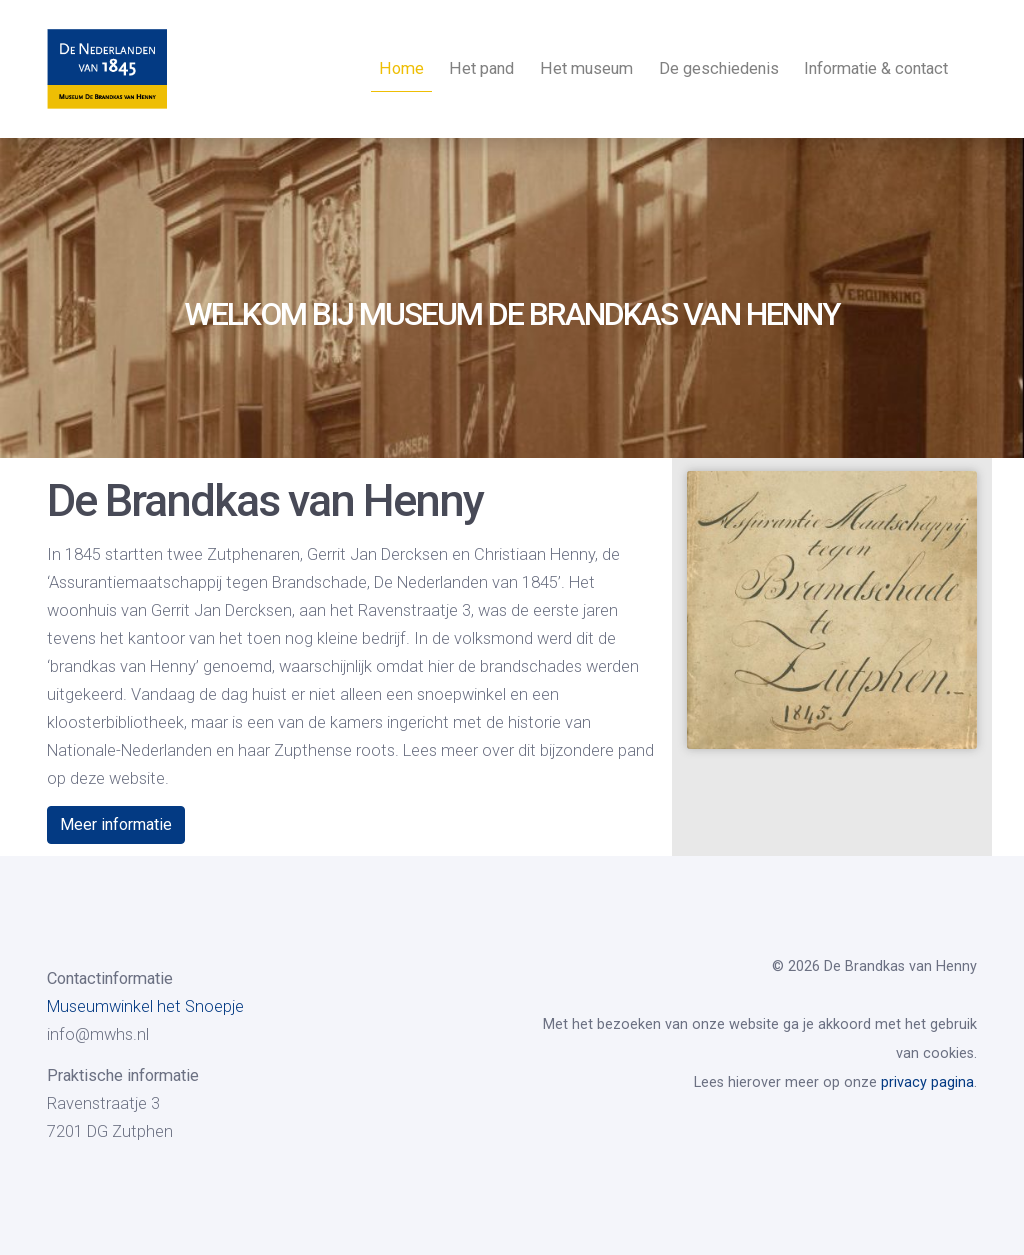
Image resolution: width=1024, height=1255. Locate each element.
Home (401, 68)
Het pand (481, 68)
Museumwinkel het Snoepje (145, 1006)
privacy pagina (927, 1082)
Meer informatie (116, 824)
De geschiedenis (719, 68)
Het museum (586, 68)
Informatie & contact (876, 68)
